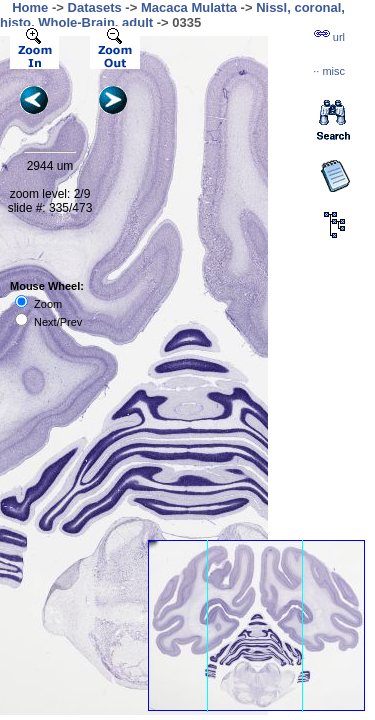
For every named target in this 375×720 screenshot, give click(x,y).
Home (30, 7)
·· (329, 71)
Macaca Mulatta (189, 7)
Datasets (95, 7)
